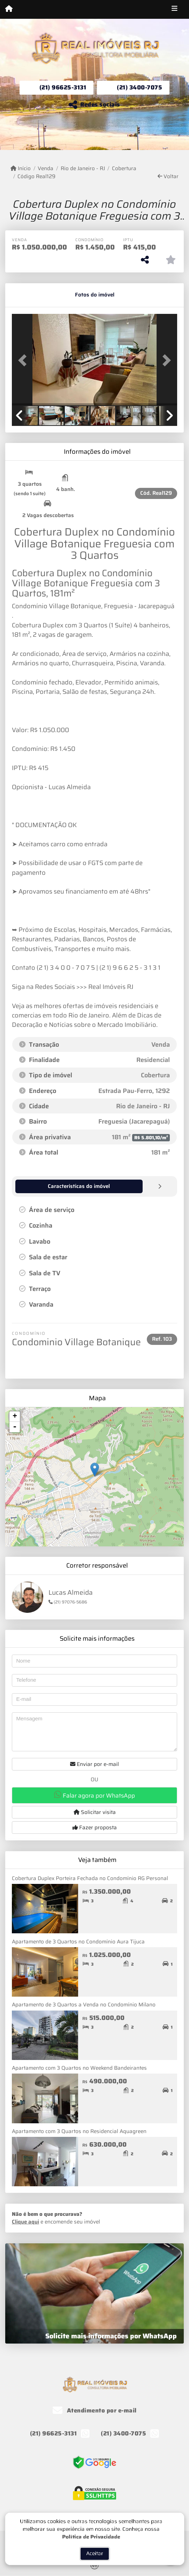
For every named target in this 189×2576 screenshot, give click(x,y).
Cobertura (124, 169)
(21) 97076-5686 (67, 1601)
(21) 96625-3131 (62, 87)
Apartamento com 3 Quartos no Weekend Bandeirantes (79, 2067)
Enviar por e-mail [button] (94, 1764)
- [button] (14, 1426)
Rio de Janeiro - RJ (83, 169)
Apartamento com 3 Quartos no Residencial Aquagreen (79, 2131)
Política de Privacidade (91, 2561)
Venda (45, 169)
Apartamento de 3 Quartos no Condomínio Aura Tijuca (78, 1941)
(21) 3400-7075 (139, 87)
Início (20, 169)
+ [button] (15, 1416)
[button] (24, 360)
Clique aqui (25, 2221)
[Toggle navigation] (174, 9)
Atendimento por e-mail (95, 2410)
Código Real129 (36, 177)
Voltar (168, 177)
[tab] (34, 295)
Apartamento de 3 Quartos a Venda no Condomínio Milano (84, 2004)
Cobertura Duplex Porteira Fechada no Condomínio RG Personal (90, 1878)
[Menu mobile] (9, 9)
